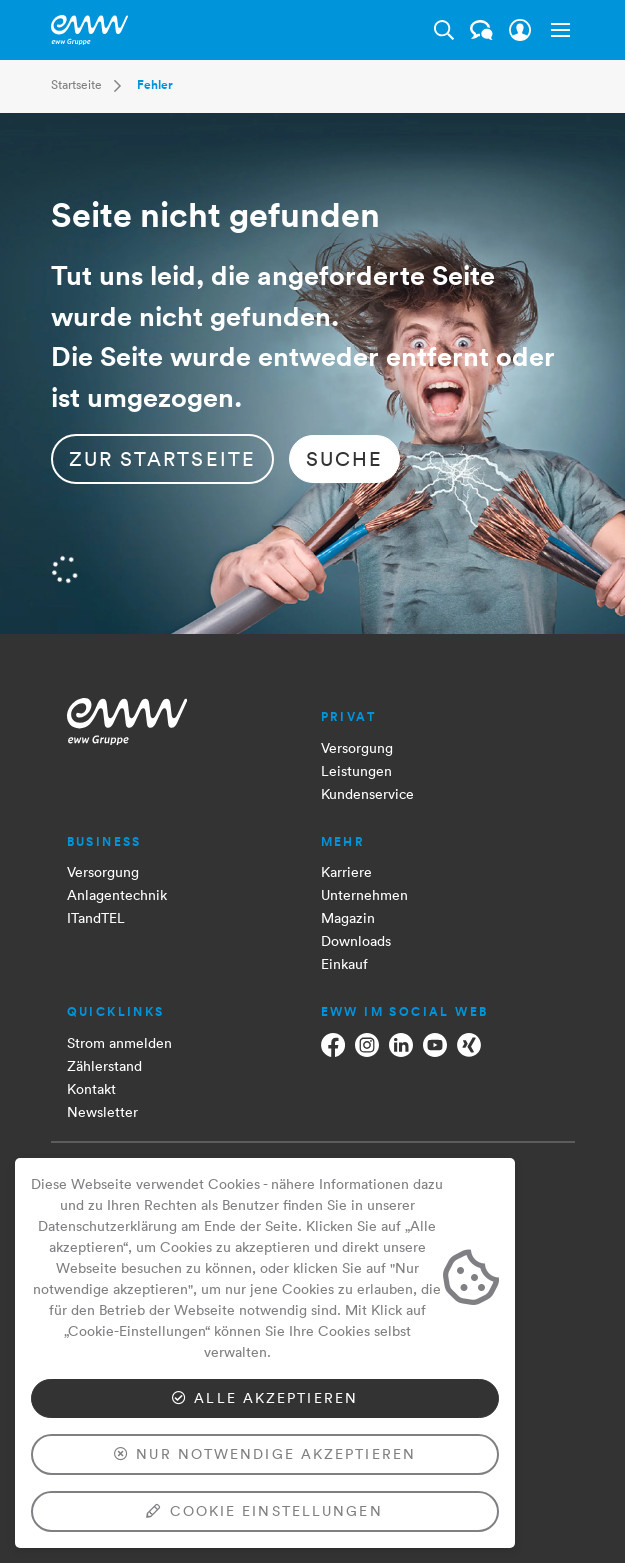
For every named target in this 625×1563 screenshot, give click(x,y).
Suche (345, 459)
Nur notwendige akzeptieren (265, 1454)
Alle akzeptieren (265, 1398)
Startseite (76, 84)
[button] (557, 30)
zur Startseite (162, 459)
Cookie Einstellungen (264, 1511)
